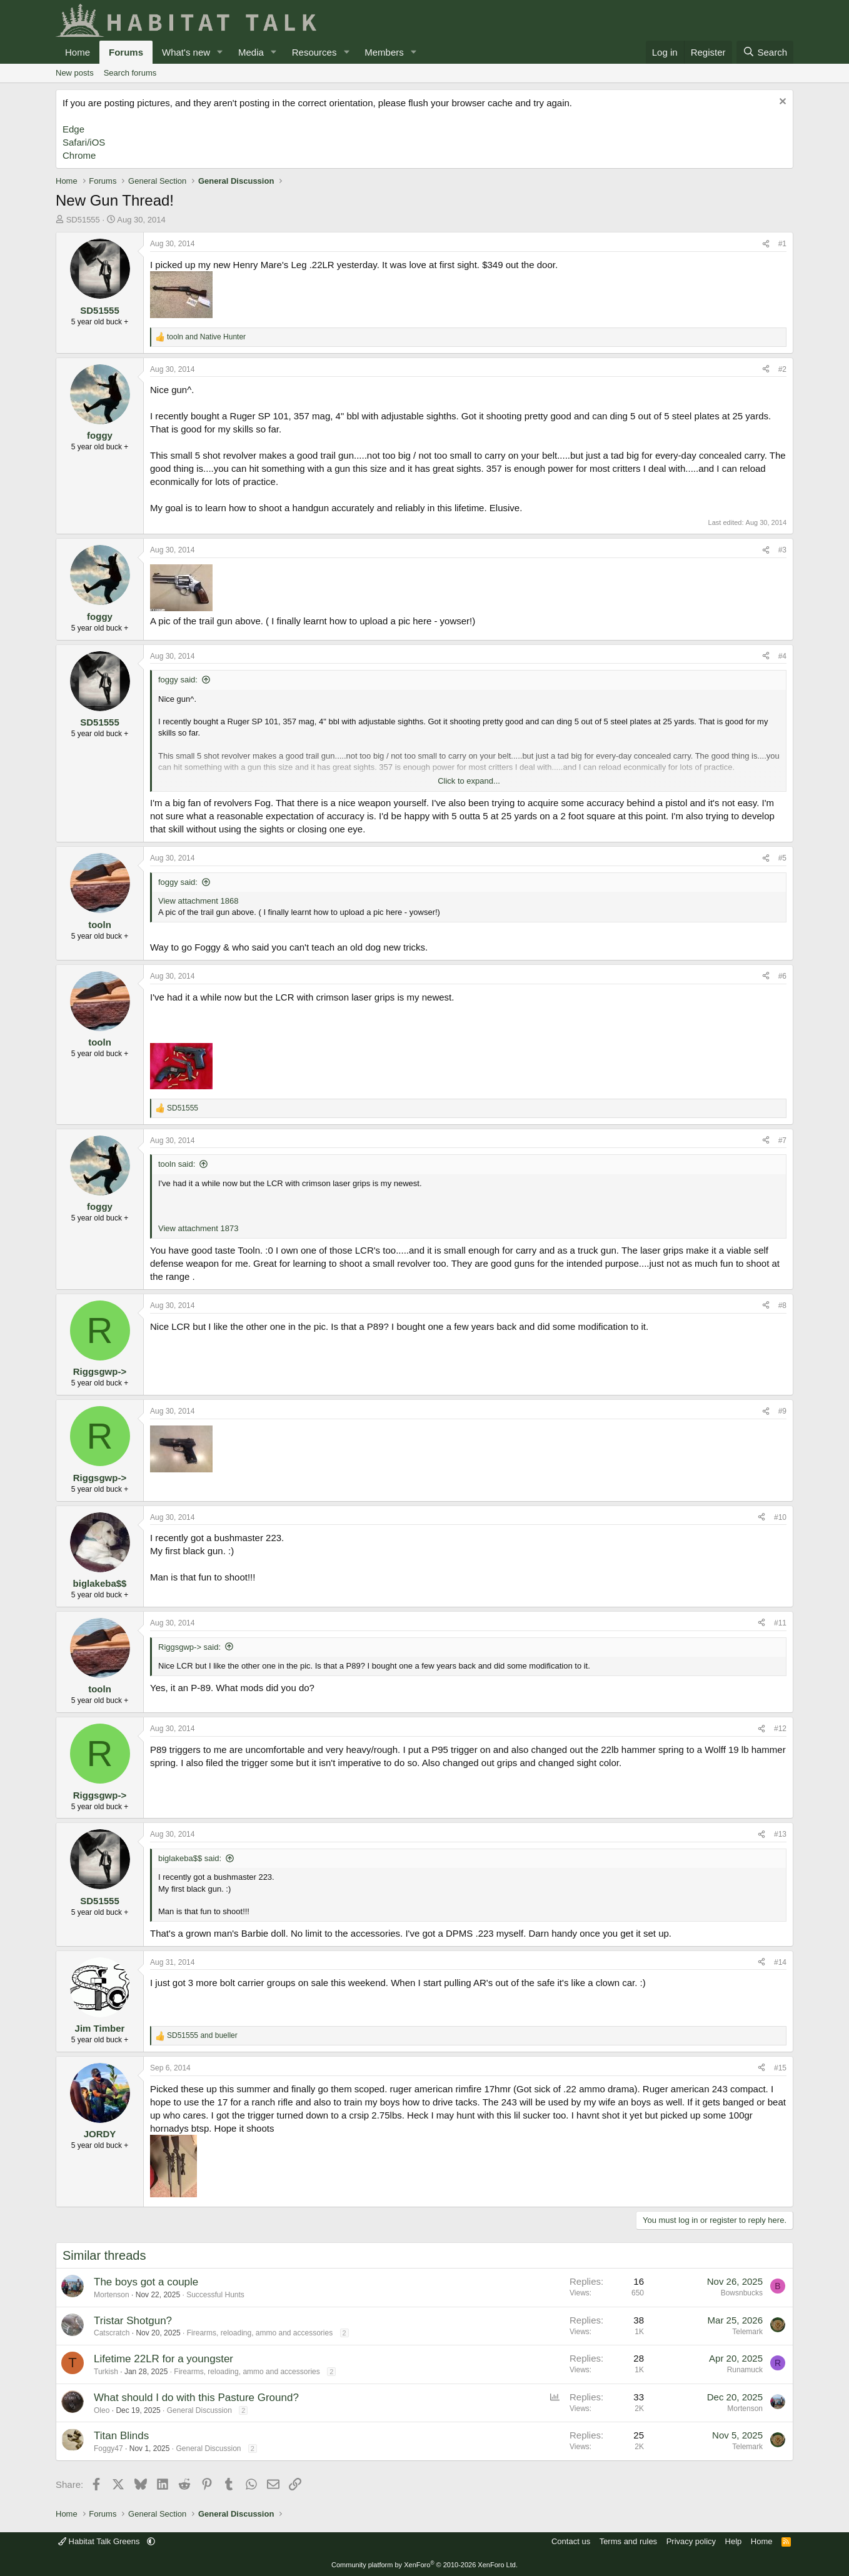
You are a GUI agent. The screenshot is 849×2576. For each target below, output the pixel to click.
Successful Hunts (215, 2294)
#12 (780, 1728)
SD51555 (83, 219)
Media (251, 52)
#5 (782, 858)
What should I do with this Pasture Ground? (196, 2398)
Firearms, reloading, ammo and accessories (260, 2333)
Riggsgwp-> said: (189, 1647)
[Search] (764, 52)
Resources (314, 52)
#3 (782, 550)
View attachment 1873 (198, 1228)
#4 (782, 656)
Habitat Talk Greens (100, 2541)
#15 (780, 2068)
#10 (780, 1517)
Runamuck (745, 2369)
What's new (186, 52)
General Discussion (199, 2410)
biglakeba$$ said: (189, 1858)
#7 (782, 1140)
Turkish (106, 2371)
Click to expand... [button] (469, 781)
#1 (782, 243)
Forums (126, 52)
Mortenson (111, 2294)
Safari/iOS (84, 142)
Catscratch (111, 2333)
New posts (75, 72)
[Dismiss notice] (781, 102)
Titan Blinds (121, 2436)
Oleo (101, 2410)
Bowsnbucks (742, 2293)
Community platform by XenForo (424, 2565)
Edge (73, 129)
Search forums (130, 72)
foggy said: (178, 679)
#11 (780, 1623)
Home (77, 52)
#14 (780, 1962)
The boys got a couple (146, 2282)
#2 (782, 369)
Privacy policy (691, 2541)
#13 (780, 1834)
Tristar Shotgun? (133, 2321)
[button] (220, 52)
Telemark (747, 2331)
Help (733, 2541)
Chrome (79, 155)
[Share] (766, 244)
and (206, 336)
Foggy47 (108, 2448)
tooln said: (176, 1164)
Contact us (570, 2541)
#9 (782, 1411)
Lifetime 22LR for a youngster (163, 2359)
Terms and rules (628, 2541)
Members (384, 52)
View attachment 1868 (198, 901)
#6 (782, 976)
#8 (782, 1305)
